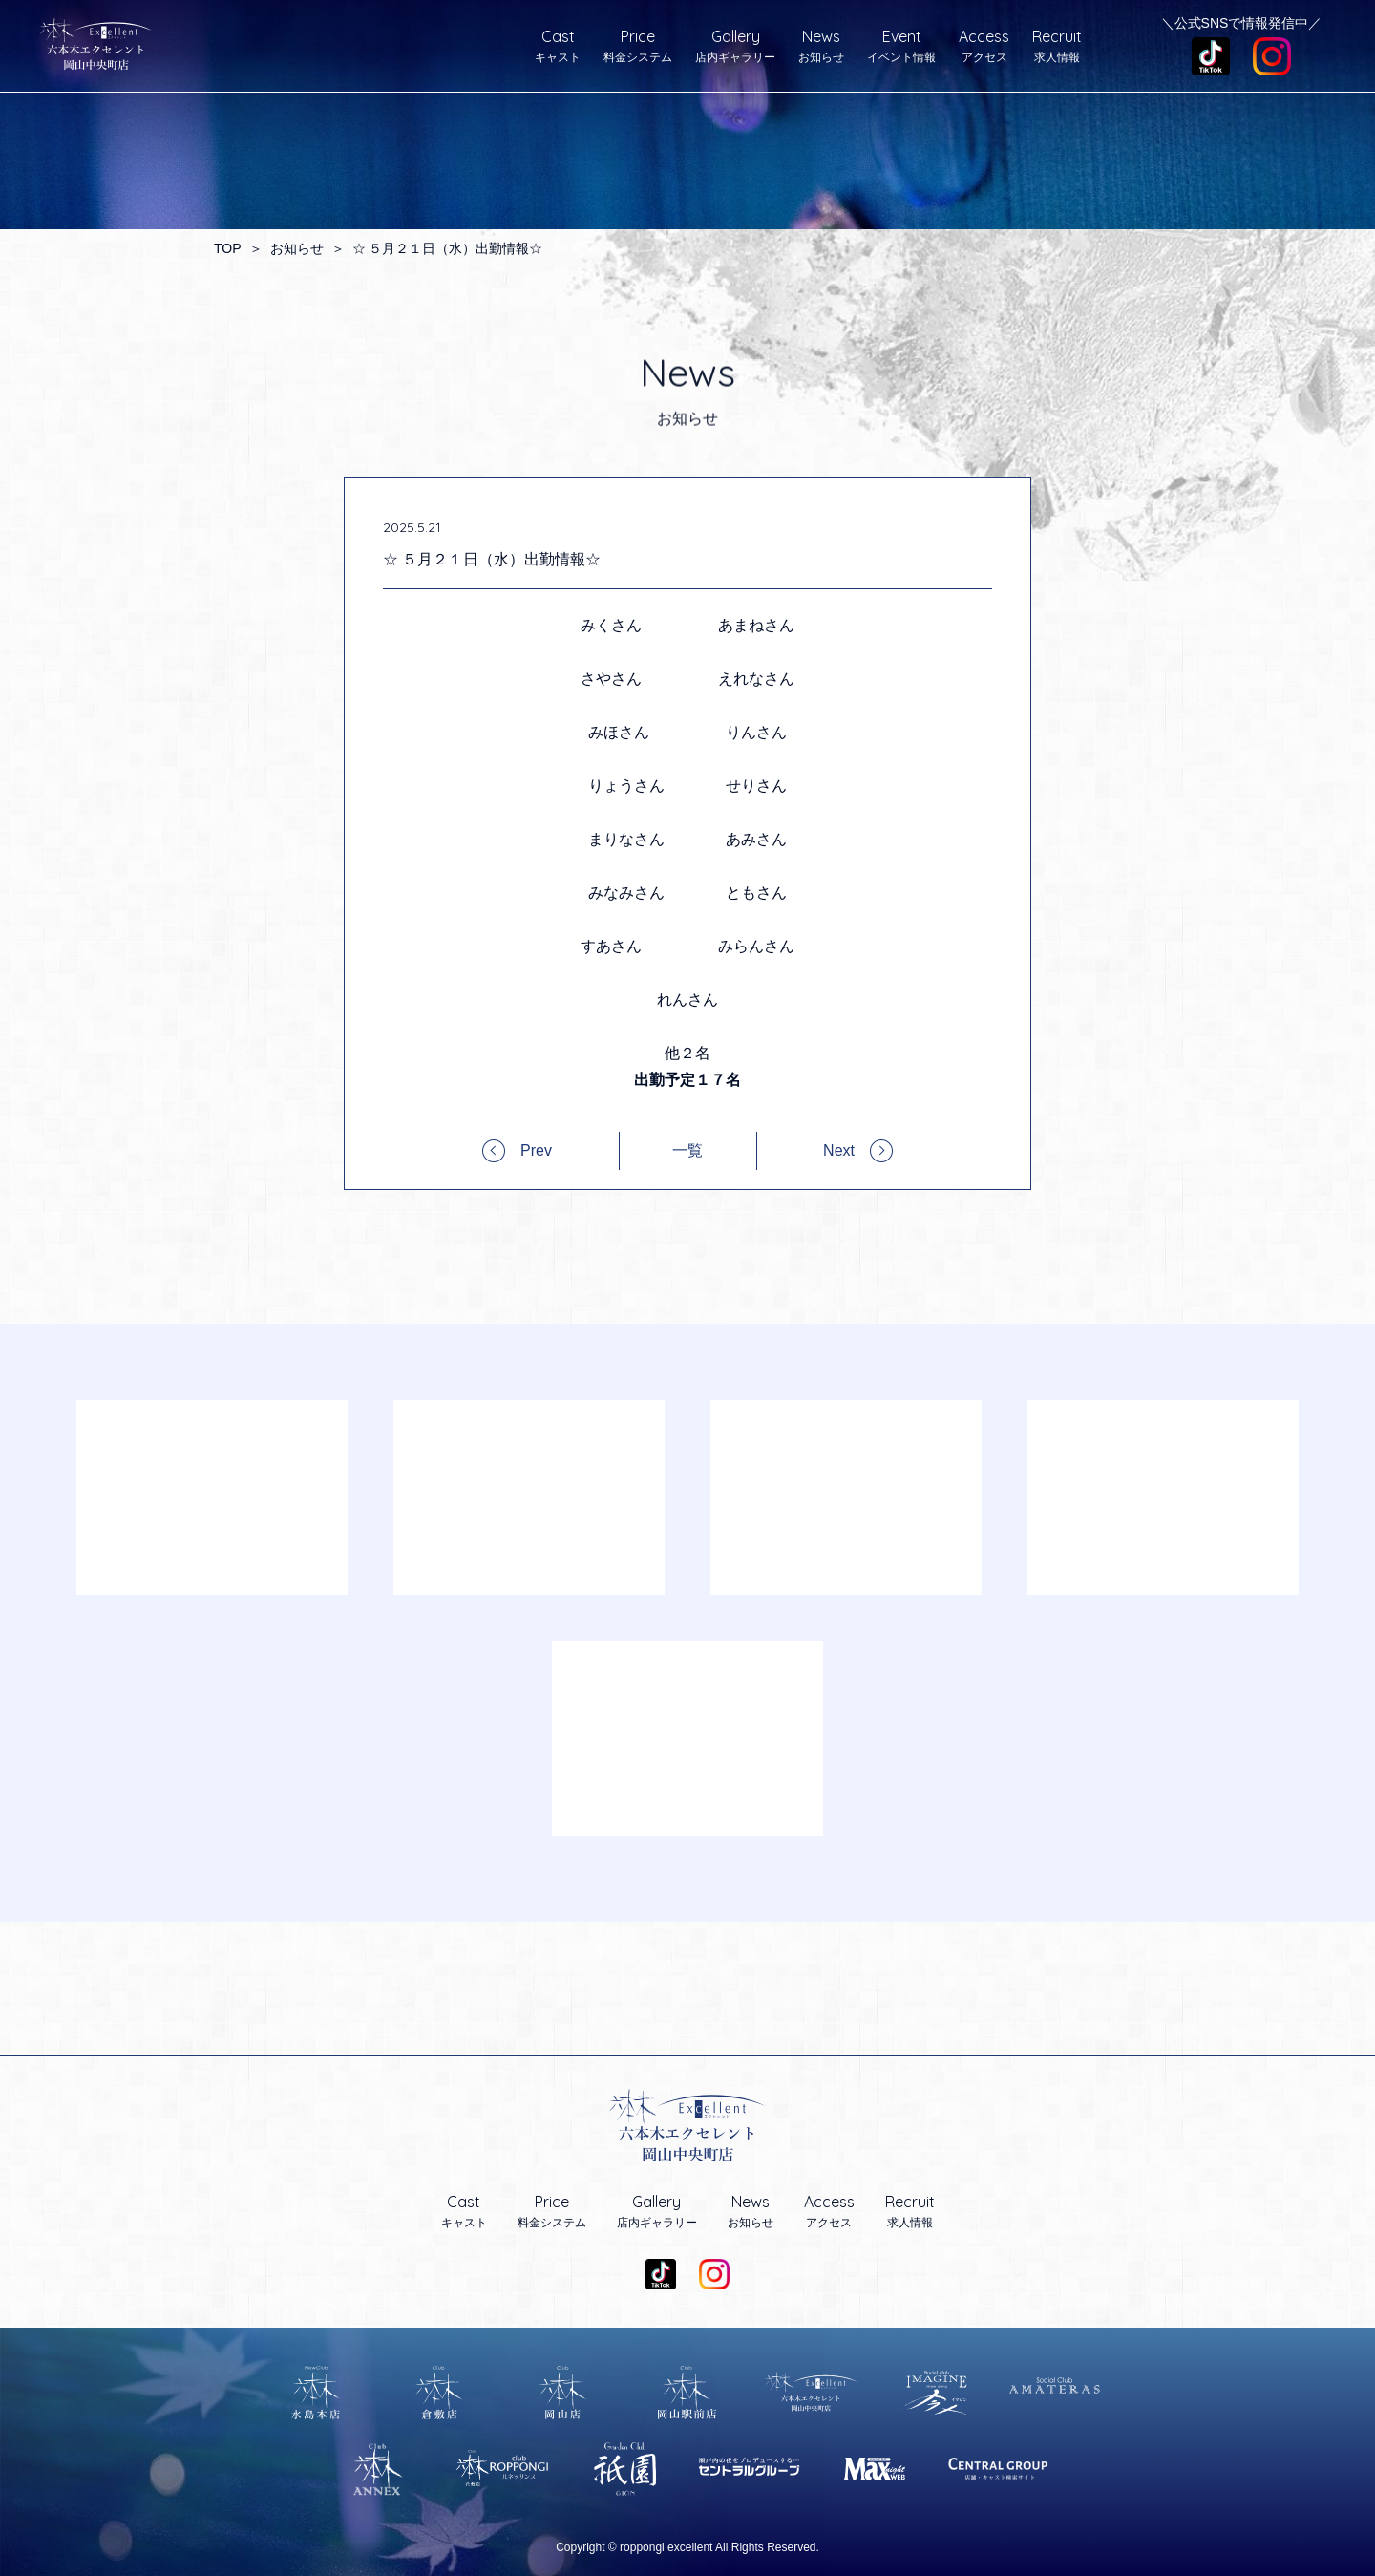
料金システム (637, 46)
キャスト (558, 46)
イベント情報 (901, 46)
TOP (228, 248)
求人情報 (1057, 46)
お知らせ (821, 46)
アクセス (984, 46)
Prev (536, 1150)
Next (839, 1150)
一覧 (687, 1151)
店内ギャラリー (735, 46)
